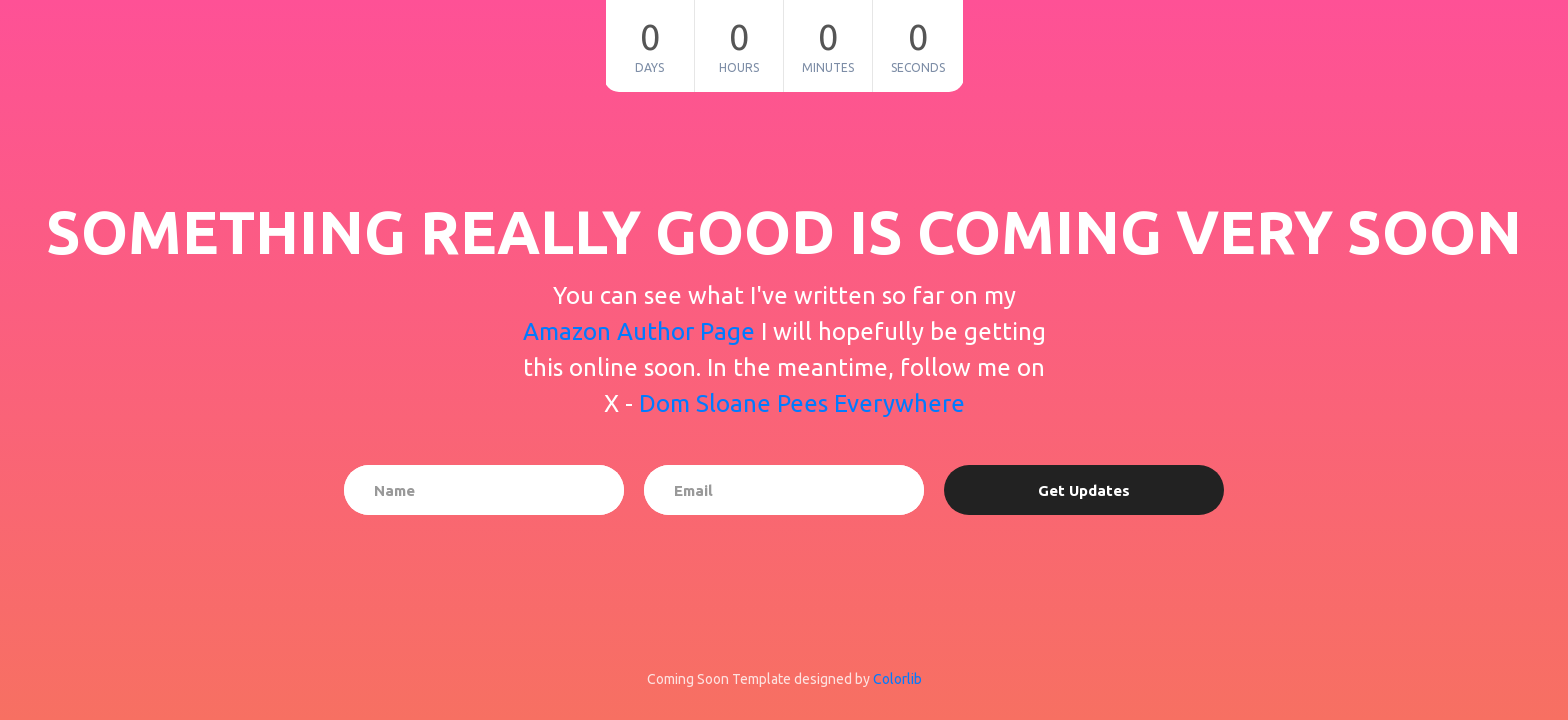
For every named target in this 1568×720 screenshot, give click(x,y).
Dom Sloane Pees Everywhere (802, 403)
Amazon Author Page (642, 331)
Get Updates (1084, 490)
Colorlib (897, 679)
